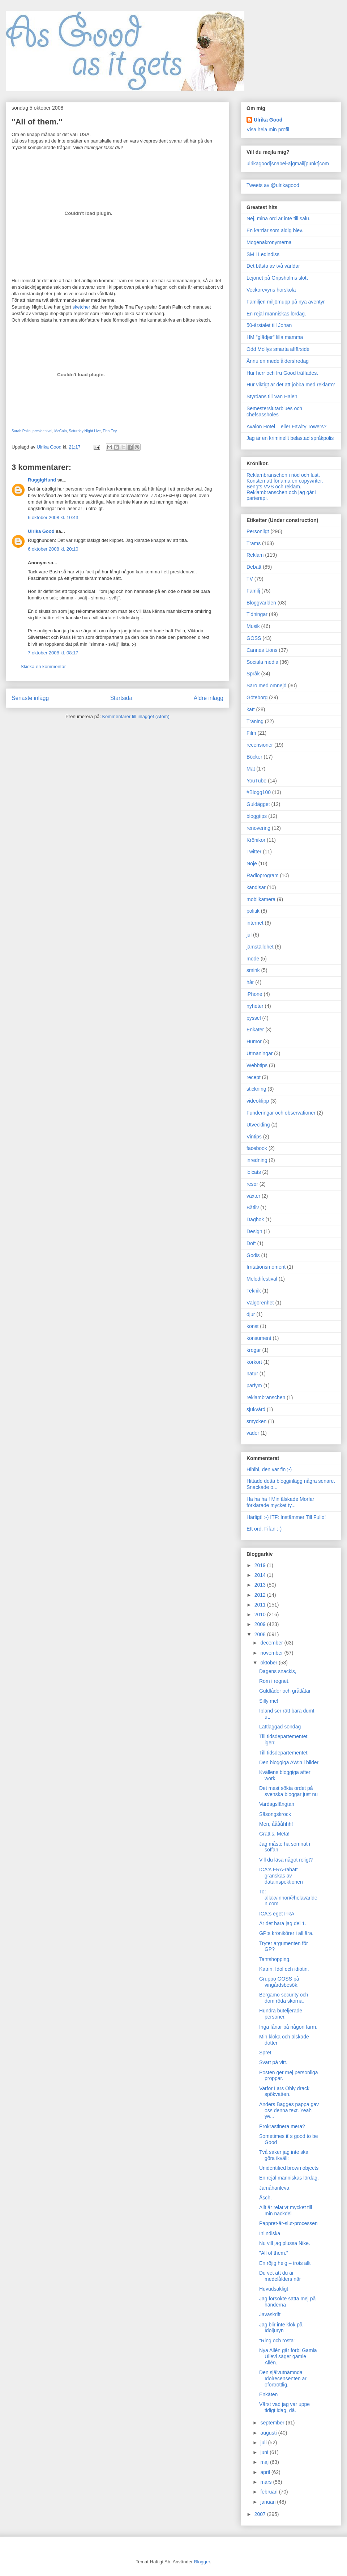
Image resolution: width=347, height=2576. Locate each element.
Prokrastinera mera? (282, 2126)
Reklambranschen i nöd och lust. (283, 475)
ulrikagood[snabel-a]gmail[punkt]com (288, 163)
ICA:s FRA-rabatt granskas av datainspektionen (281, 1876)
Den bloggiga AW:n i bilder (288, 1762)
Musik (253, 626)
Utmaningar (260, 1053)
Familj (253, 591)
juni (265, 2452)
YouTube (256, 781)
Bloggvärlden (261, 603)
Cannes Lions (262, 650)
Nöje (252, 863)
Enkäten (268, 2394)
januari (268, 2502)
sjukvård (256, 1409)
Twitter (254, 851)
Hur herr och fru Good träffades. (282, 373)
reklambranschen (266, 1397)
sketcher (81, 307)
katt (251, 709)
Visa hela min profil (268, 129)
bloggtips (257, 816)
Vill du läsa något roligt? (286, 1860)
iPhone (254, 994)
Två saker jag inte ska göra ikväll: (283, 2155)
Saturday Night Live (84, 431)
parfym (254, 1385)
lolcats (254, 1172)
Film (251, 733)
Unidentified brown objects (288, 2168)
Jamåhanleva (274, 2188)
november (272, 1653)
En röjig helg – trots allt (284, 2263)
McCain (60, 431)
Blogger (202, 2561)
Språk (253, 673)
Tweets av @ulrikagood (273, 185)
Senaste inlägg (30, 698)
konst (252, 1326)
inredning (257, 1160)
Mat (251, 769)
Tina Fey (110, 431)
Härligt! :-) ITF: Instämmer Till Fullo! (286, 1517)
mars (266, 2482)
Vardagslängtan (276, 1804)
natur (252, 1373)
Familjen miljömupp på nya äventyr (286, 302)
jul (249, 935)
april (265, 2472)
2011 (260, 1605)
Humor (254, 1041)
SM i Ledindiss (263, 254)
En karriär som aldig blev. (275, 230)
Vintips (254, 1137)
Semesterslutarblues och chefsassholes (274, 411)
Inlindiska (269, 2233)
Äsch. (265, 2198)
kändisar (256, 887)
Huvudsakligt (273, 2289)
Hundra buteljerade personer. (280, 2014)
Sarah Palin (21, 431)
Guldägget (258, 804)
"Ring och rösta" (277, 2340)
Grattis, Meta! (274, 1834)
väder (253, 1433)
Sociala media (262, 662)
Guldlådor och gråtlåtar (284, 1691)
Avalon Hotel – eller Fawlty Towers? (286, 426)
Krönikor (256, 840)
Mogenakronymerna (269, 242)
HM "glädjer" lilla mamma (275, 337)
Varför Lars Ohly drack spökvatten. (284, 2091)
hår (250, 982)
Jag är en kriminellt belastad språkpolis (290, 438)
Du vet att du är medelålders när (280, 2276)
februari (269, 2492)
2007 (260, 2514)
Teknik (254, 1291)
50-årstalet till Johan (269, 325)
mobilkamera (261, 899)
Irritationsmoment (266, 1267)
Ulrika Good (41, 531)
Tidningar (257, 614)
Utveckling (258, 1125)
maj (265, 2462)
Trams (254, 543)
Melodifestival (262, 1279)
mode (253, 959)
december (272, 1643)
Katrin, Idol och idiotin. (284, 1969)
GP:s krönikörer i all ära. (286, 1933)
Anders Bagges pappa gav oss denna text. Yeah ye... (289, 2110)
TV (250, 579)
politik (253, 911)
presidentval (42, 431)
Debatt (254, 567)
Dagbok (255, 1219)
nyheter (255, 1006)
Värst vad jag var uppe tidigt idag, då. (284, 2407)
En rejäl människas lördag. (276, 314)
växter (253, 1196)
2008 (260, 1634)
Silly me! (268, 1701)
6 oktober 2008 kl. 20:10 (53, 549)
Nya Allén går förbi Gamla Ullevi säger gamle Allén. (288, 2356)
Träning (255, 721)
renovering (258, 828)
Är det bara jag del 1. (282, 1923)
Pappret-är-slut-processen (288, 2223)
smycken (256, 1421)
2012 (260, 1595)
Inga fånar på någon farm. (288, 2027)
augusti (269, 2433)
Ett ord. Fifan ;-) (264, 1529)
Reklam (255, 555)
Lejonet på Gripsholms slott (277, 278)
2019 (260, 1565)
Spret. (266, 2052)
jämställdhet (260, 947)
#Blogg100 (259, 792)
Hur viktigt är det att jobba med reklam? (291, 384)
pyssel (254, 1018)
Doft (251, 1243)
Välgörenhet (260, 1303)
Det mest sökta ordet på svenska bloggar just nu (288, 1791)
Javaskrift (269, 2314)
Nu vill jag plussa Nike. (284, 2243)
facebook (257, 1148)
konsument (259, 1338)
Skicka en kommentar (43, 666)
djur (251, 1314)
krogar (254, 1350)
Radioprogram (263, 875)
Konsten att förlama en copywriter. (285, 481)
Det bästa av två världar (273, 266)
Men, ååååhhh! (276, 1824)
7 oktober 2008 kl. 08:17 (53, 652)
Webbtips (257, 1065)
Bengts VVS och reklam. (274, 486)
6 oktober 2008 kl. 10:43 (53, 517)
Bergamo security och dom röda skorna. (283, 1998)
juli (264, 2442)
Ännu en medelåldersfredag (278, 361)
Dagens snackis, (277, 1671)
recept (254, 1077)
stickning (256, 1089)
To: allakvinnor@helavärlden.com (288, 1898)
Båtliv (253, 1207)
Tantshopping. (275, 1959)
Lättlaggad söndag (280, 1727)
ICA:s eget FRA (276, 1914)
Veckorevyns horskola (271, 290)
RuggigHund (42, 480)
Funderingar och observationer (281, 1113)
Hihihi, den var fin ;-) (269, 1469)
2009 (260, 1624)
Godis (253, 1255)
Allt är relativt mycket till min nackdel (285, 2210)
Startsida (121, 698)
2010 (260, 1614)
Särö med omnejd (267, 685)
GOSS (254, 638)
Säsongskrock (275, 1814)
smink (253, 970)
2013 (260, 1585)
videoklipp (258, 1101)
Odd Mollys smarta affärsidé (278, 349)
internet (255, 923)
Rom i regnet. (274, 1681)
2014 (260, 1575)
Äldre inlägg (208, 698)
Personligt (258, 531)
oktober (269, 1662)
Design (254, 1231)
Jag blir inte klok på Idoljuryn (281, 2328)
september (273, 2423)
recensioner (260, 745)
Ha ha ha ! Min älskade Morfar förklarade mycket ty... (280, 1502)
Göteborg (257, 697)
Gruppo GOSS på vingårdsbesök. (279, 1982)
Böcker (254, 757)
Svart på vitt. (273, 2062)
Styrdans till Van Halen (272, 396)
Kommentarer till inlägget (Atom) (135, 716)
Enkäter (255, 1029)
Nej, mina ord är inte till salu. (278, 218)
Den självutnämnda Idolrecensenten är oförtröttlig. (283, 2378)
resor (252, 1184)
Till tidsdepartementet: (284, 1753)
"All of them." (273, 2253)
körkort (254, 1362)
